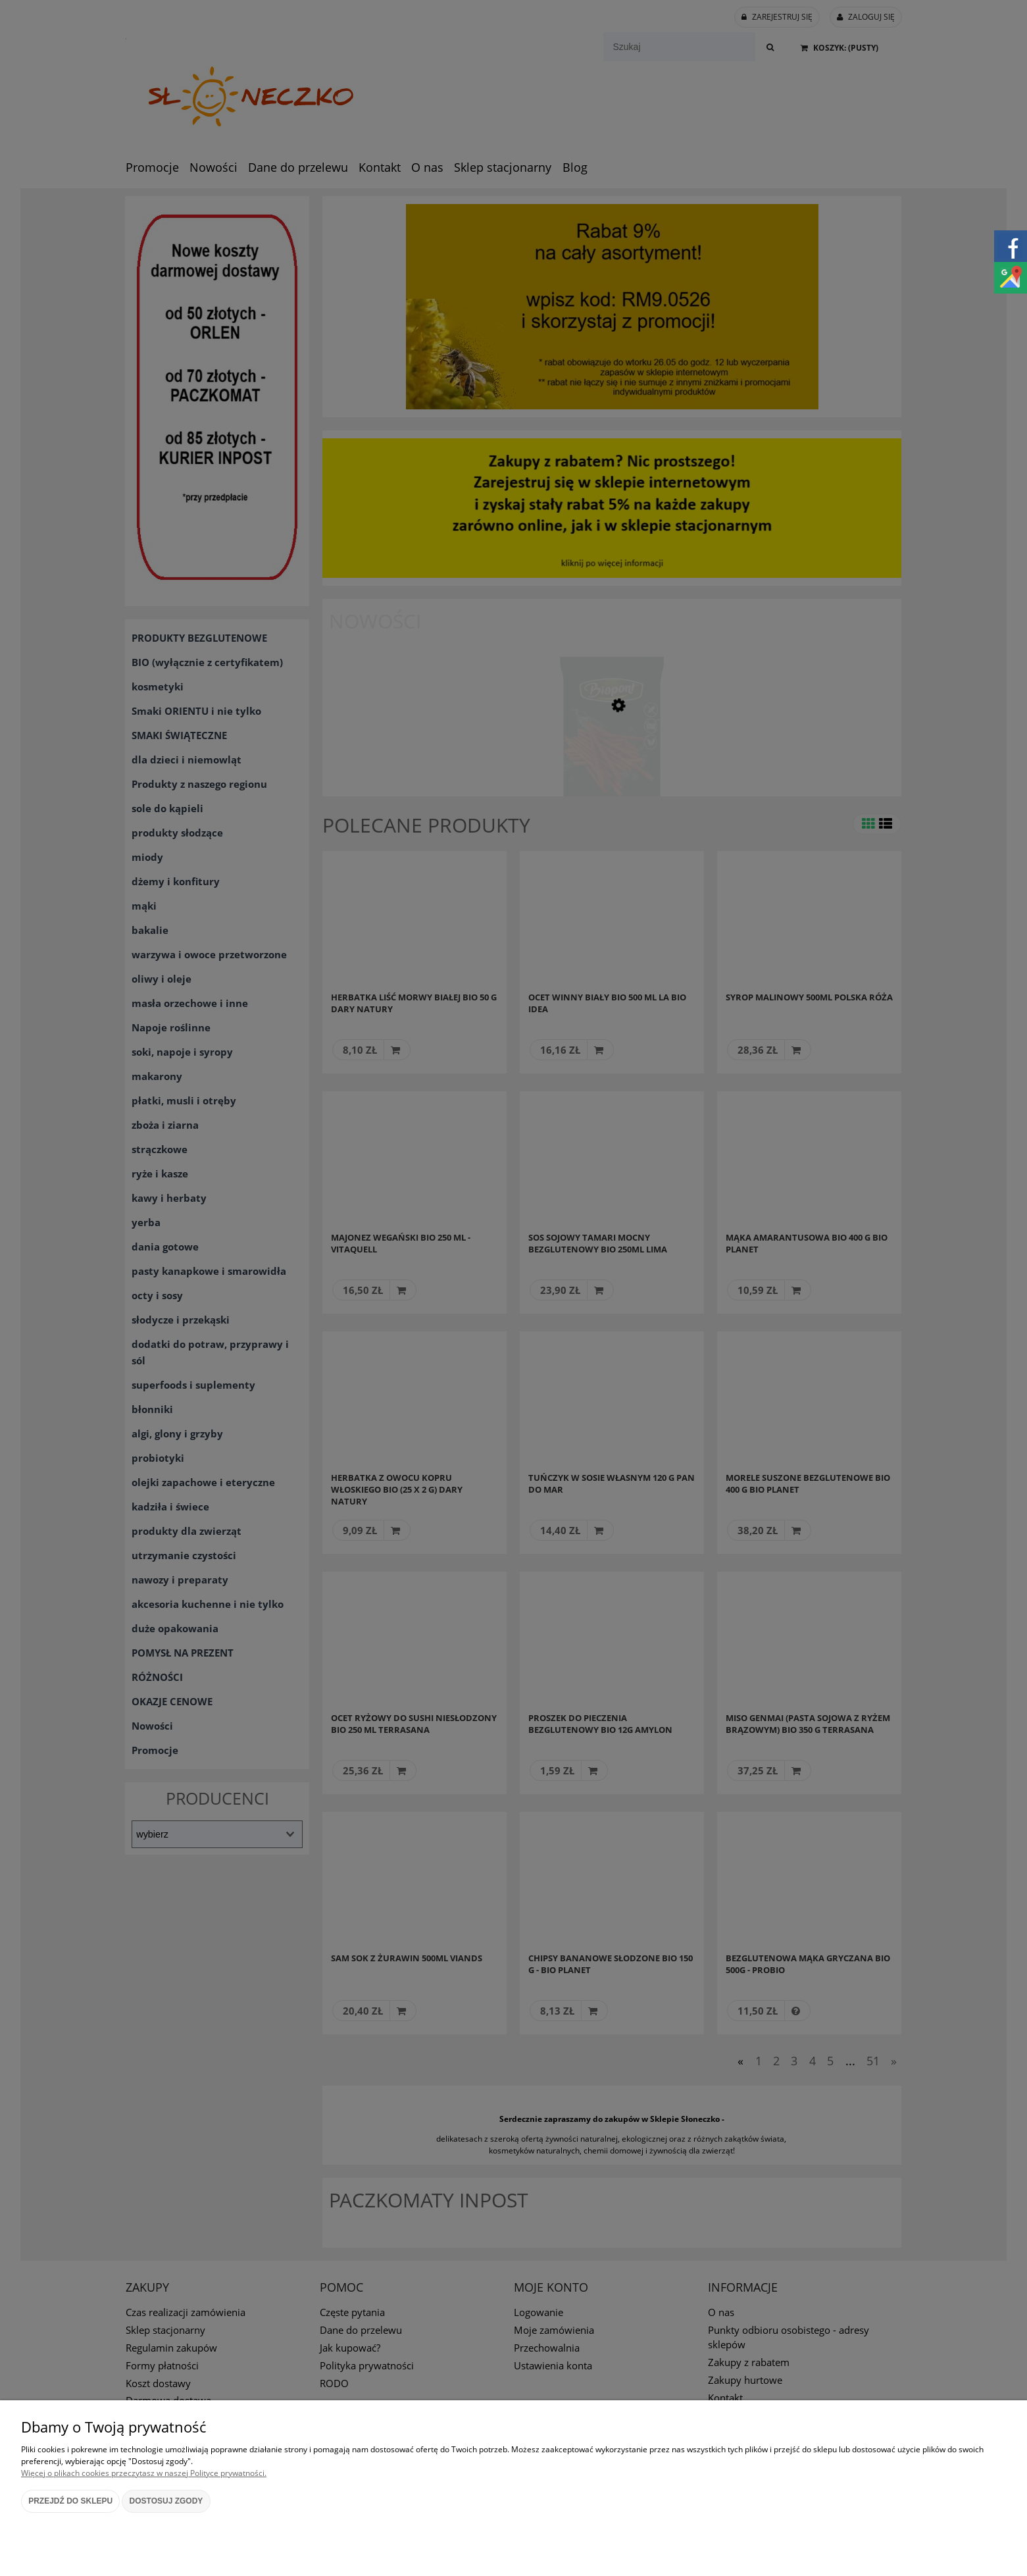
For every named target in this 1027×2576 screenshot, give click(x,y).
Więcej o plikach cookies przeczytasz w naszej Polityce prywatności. (143, 2473)
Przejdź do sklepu (70, 2501)
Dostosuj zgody (166, 2501)
